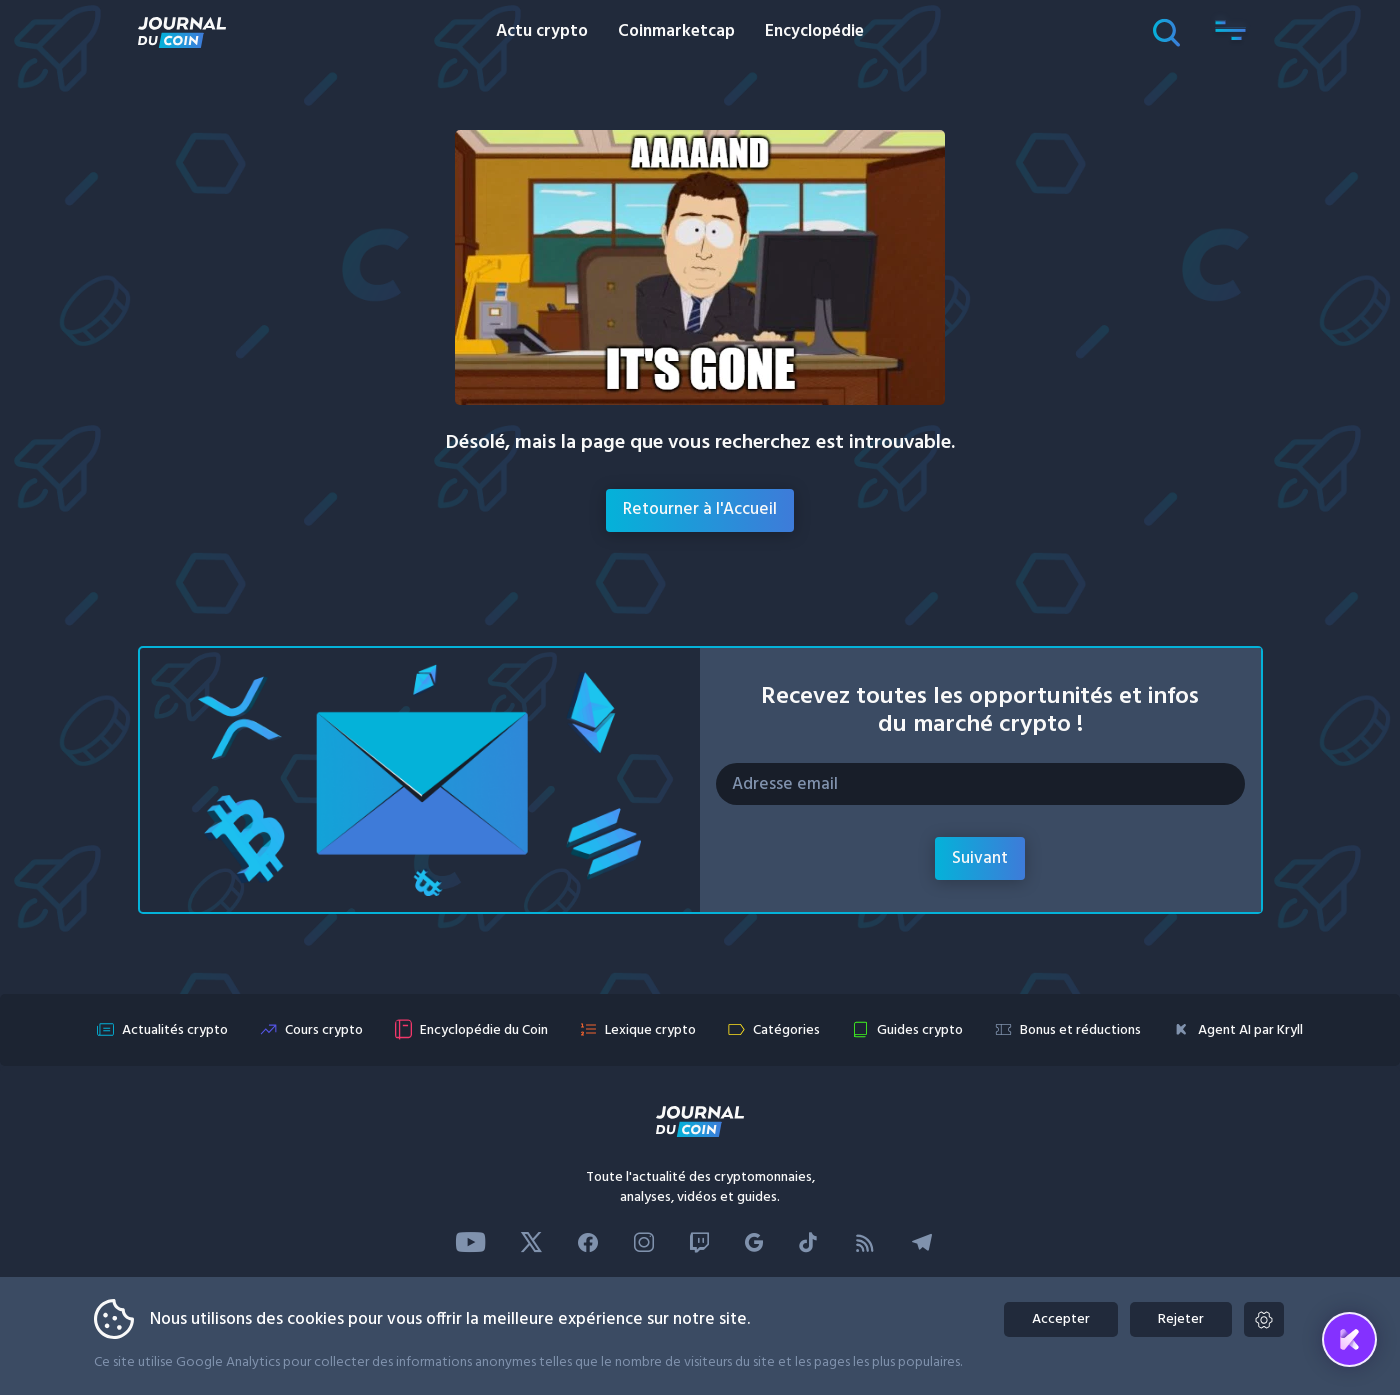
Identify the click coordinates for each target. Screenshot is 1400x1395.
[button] (1231, 32)
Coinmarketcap (676, 31)
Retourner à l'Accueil (700, 509)
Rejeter (1183, 1319)
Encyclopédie (814, 31)
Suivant (980, 858)
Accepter (1059, 1319)
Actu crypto (542, 31)
